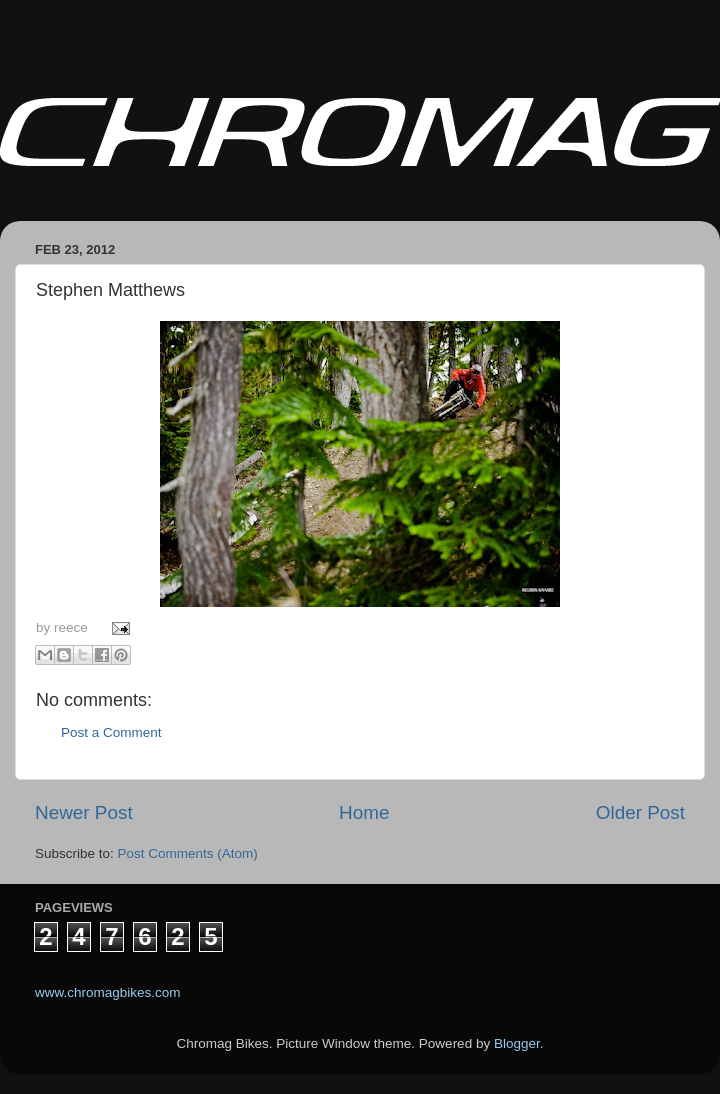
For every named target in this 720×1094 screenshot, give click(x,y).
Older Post (640, 812)
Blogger (517, 1043)
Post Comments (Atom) (188, 853)
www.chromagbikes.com (108, 992)
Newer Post (84, 812)
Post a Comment (111, 732)
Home (364, 812)
